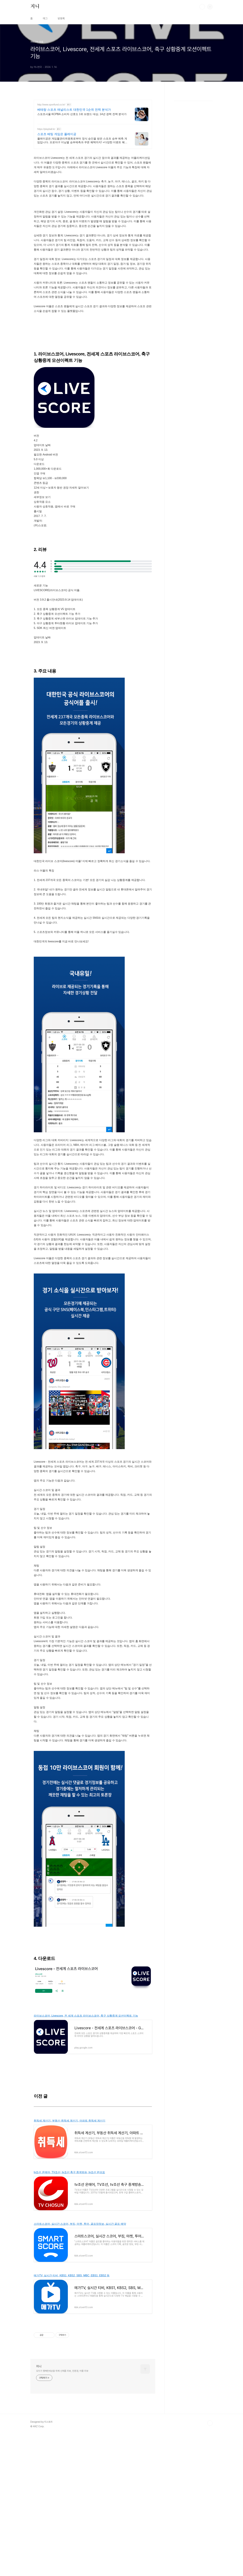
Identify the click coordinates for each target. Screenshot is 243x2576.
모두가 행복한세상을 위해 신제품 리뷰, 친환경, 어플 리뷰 (62, 2418)
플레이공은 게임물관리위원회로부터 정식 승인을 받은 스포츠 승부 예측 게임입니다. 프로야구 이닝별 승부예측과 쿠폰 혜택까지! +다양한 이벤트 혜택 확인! (82, 140)
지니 (34, 6)
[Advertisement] (93, 2347)
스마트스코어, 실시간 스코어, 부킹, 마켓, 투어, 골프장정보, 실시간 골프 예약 (80, 2223)
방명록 (61, 18)
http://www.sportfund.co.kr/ (51, 104)
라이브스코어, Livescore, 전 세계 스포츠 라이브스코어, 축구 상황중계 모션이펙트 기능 (86, 2015)
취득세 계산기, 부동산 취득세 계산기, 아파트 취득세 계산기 (69, 2120)
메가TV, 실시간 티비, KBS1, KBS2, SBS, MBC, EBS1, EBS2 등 (72, 2275)
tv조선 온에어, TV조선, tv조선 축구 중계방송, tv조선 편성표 (69, 2172)
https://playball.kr (46, 129)
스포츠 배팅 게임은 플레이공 (56, 134)
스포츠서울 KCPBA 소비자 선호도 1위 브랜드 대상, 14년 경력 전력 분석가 (82, 114)
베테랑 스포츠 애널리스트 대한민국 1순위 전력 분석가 (74, 109)
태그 (45, 18)
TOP (210, 2470)
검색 (202, 6)
